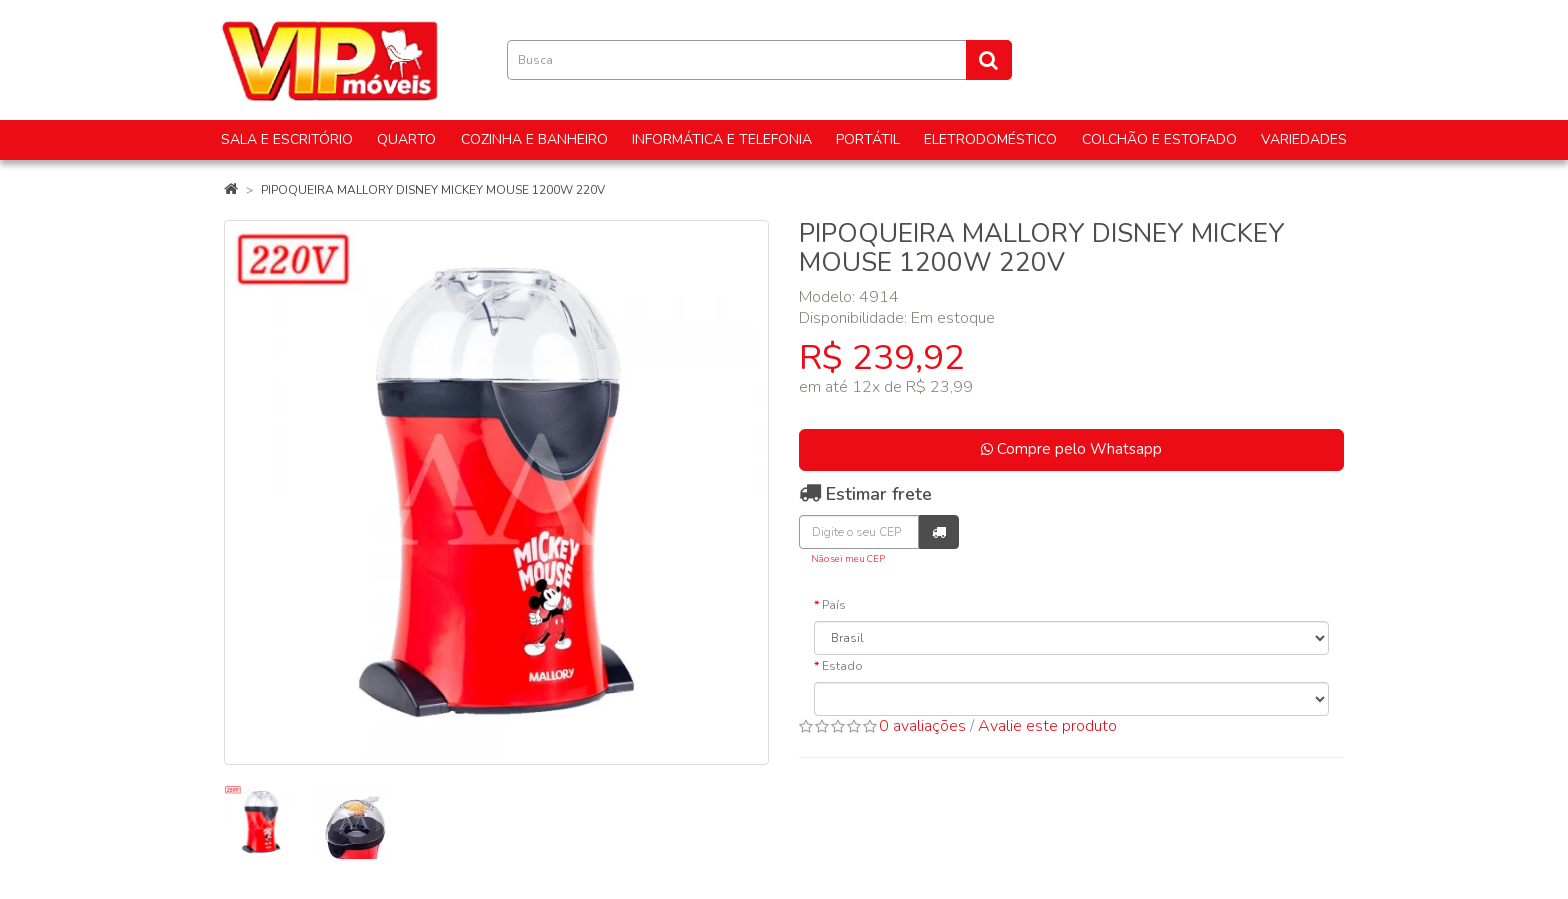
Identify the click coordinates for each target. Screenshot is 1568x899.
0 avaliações (922, 726)
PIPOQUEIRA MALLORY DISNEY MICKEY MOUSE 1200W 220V (433, 190)
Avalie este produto (1047, 726)
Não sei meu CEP (848, 558)
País (834, 605)
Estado (842, 666)
